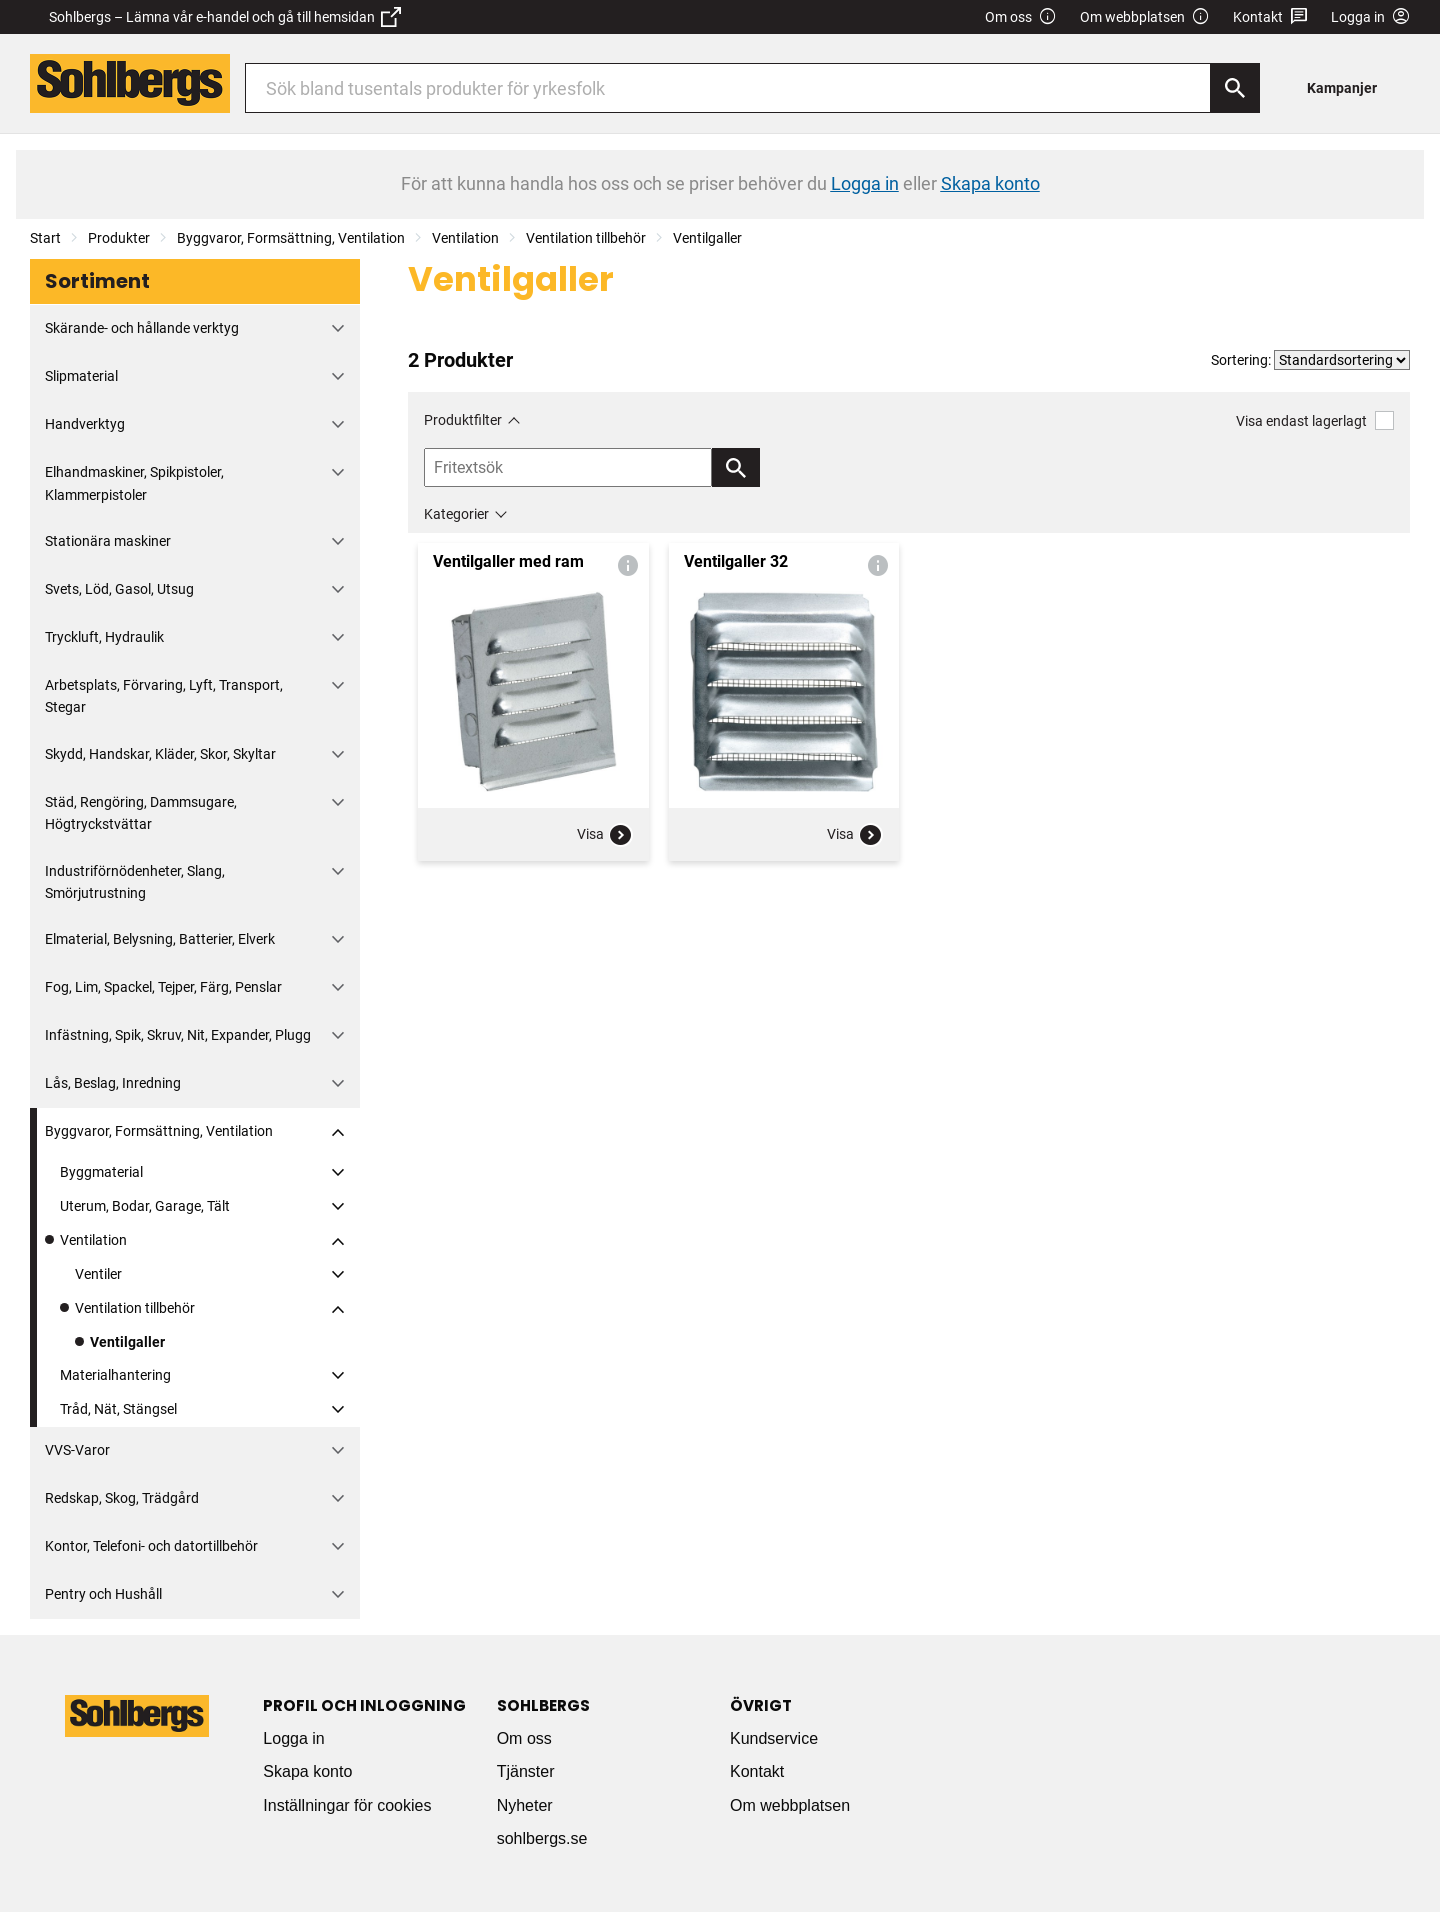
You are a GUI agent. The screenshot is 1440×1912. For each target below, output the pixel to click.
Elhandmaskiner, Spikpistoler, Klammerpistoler (134, 483)
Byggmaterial (101, 1172)
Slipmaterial (81, 376)
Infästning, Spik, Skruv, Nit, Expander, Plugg (178, 1035)
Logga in (293, 1738)
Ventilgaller (707, 238)
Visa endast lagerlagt (1315, 420)
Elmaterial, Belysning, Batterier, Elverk (160, 939)
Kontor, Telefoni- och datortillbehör (151, 1546)
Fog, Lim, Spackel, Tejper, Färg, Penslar (163, 987)
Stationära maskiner (108, 541)
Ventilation (465, 238)
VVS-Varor (77, 1450)
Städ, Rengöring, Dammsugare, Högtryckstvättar (141, 813)
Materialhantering (115, 1375)
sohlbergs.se (542, 1838)
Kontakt (1270, 17)
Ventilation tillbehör (586, 238)
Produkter (119, 238)
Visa (605, 835)
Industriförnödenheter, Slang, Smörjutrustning (135, 882)
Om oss (1021, 17)
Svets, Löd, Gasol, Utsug (119, 589)
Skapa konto (307, 1771)
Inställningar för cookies (347, 1805)
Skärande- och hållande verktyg (142, 328)
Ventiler (98, 1274)
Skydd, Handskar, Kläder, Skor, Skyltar (160, 754)
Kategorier (456, 514)
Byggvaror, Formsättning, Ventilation (291, 238)
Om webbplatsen (1145, 17)
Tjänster (526, 1771)
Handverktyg (85, 424)
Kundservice (774, 1738)
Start (45, 238)
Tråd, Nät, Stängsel (118, 1409)
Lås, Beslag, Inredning (113, 1083)
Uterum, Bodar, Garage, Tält (145, 1206)
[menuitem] (1347, 87)
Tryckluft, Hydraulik (104, 637)
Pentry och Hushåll (103, 1594)
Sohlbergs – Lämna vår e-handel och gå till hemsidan (225, 17)
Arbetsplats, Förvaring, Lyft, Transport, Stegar (164, 696)
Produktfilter (463, 420)
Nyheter (525, 1805)
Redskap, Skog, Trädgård (122, 1498)
